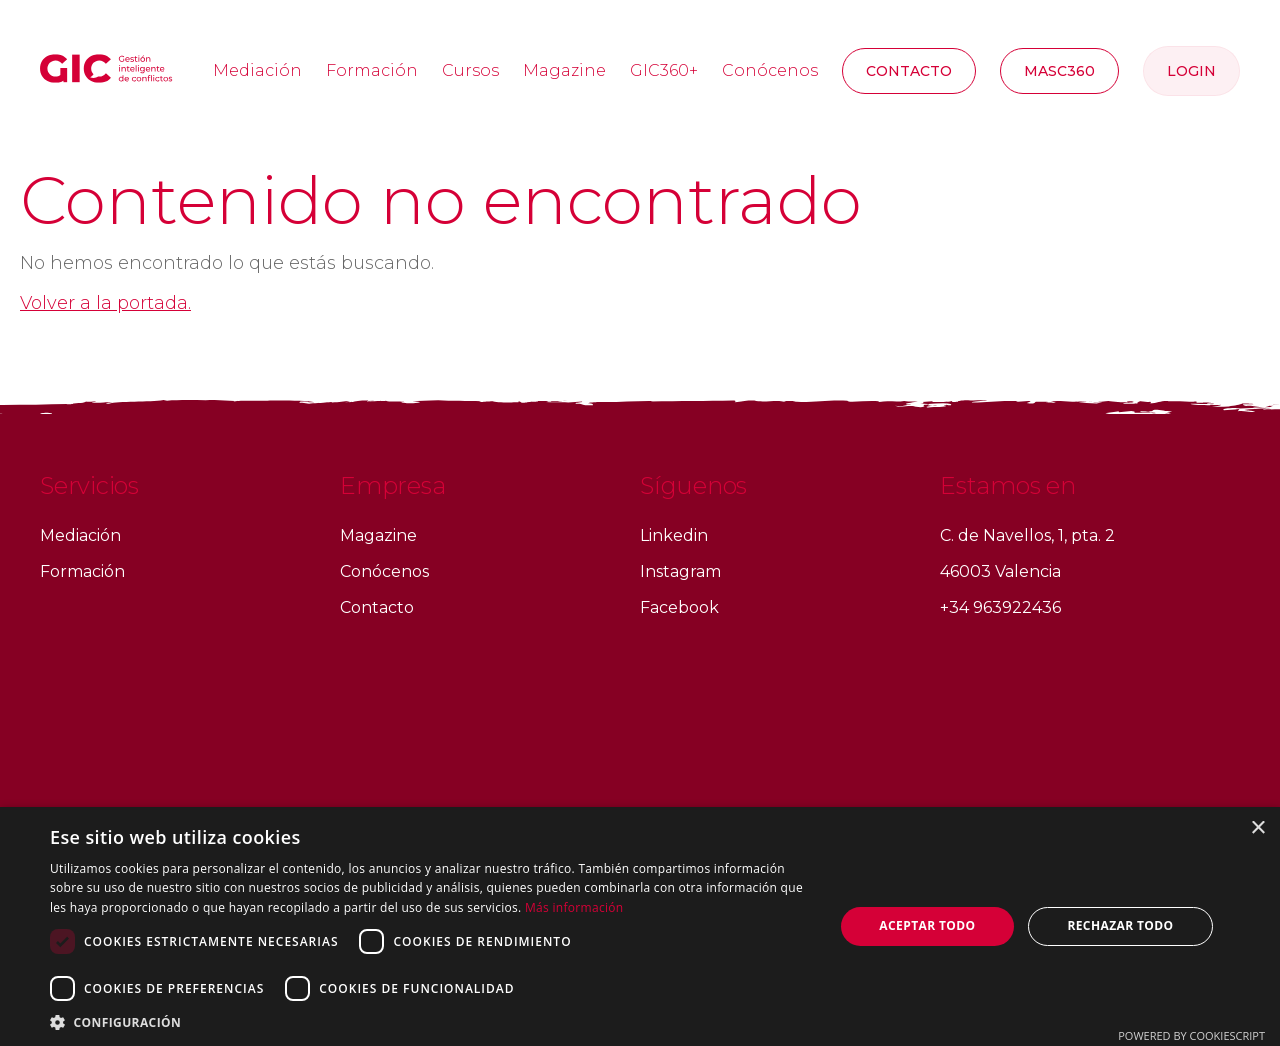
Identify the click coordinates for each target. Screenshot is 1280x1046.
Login (1191, 71)
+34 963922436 (1000, 607)
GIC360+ (664, 70)
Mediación (257, 70)
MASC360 (1059, 71)
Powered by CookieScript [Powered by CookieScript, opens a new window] (1191, 1035)
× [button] (1257, 828)
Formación (372, 70)
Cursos (470, 70)
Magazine (564, 70)
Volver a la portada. (105, 303)
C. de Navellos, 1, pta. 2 (1027, 535)
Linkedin (674, 535)
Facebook (679, 607)
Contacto (909, 71)
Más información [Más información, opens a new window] (574, 907)
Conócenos (770, 70)
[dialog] (640, 926)
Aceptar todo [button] (927, 925)
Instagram (680, 571)
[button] (430, 1021)
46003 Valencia (1000, 571)
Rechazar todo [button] (1120, 925)
